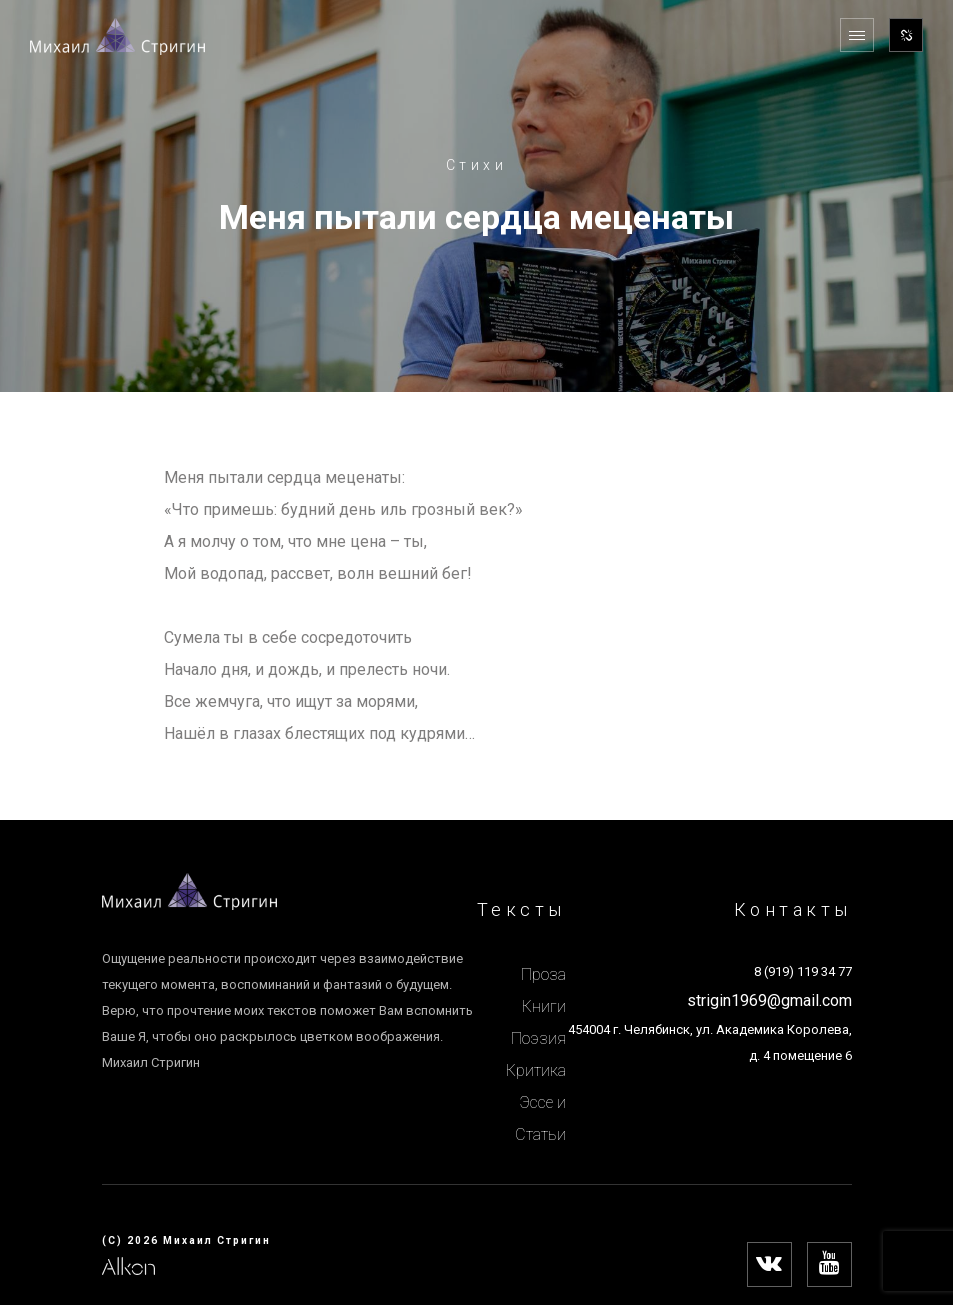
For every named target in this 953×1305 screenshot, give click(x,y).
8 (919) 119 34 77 (803, 971)
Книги (544, 1006)
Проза (543, 974)
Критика (536, 1070)
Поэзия (538, 1038)
